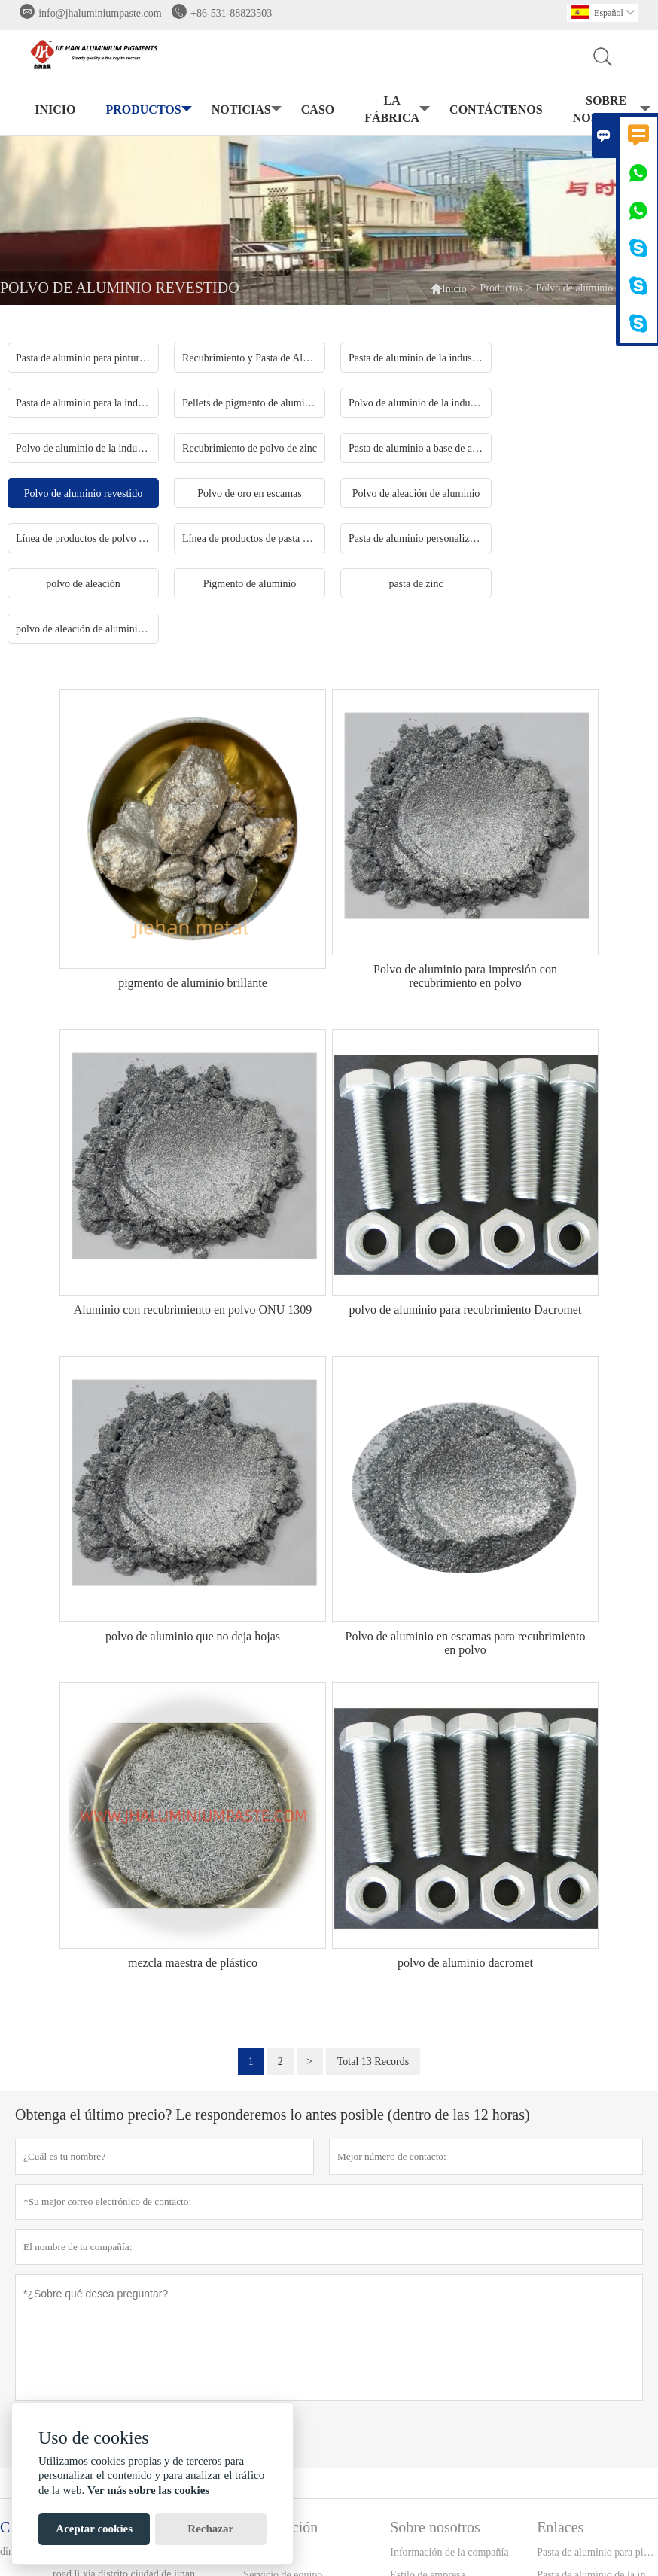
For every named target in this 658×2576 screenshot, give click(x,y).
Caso (317, 109)
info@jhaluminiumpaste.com (99, 13)
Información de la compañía (449, 2552)
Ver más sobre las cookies (148, 2490)
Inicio (55, 109)
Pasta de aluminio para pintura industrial (597, 2552)
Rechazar (210, 2529)
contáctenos (496, 109)
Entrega (259, 2552)
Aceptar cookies (94, 2529)
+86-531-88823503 (231, 13)
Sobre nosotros (610, 109)
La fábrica (395, 109)
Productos (146, 110)
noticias (245, 110)
